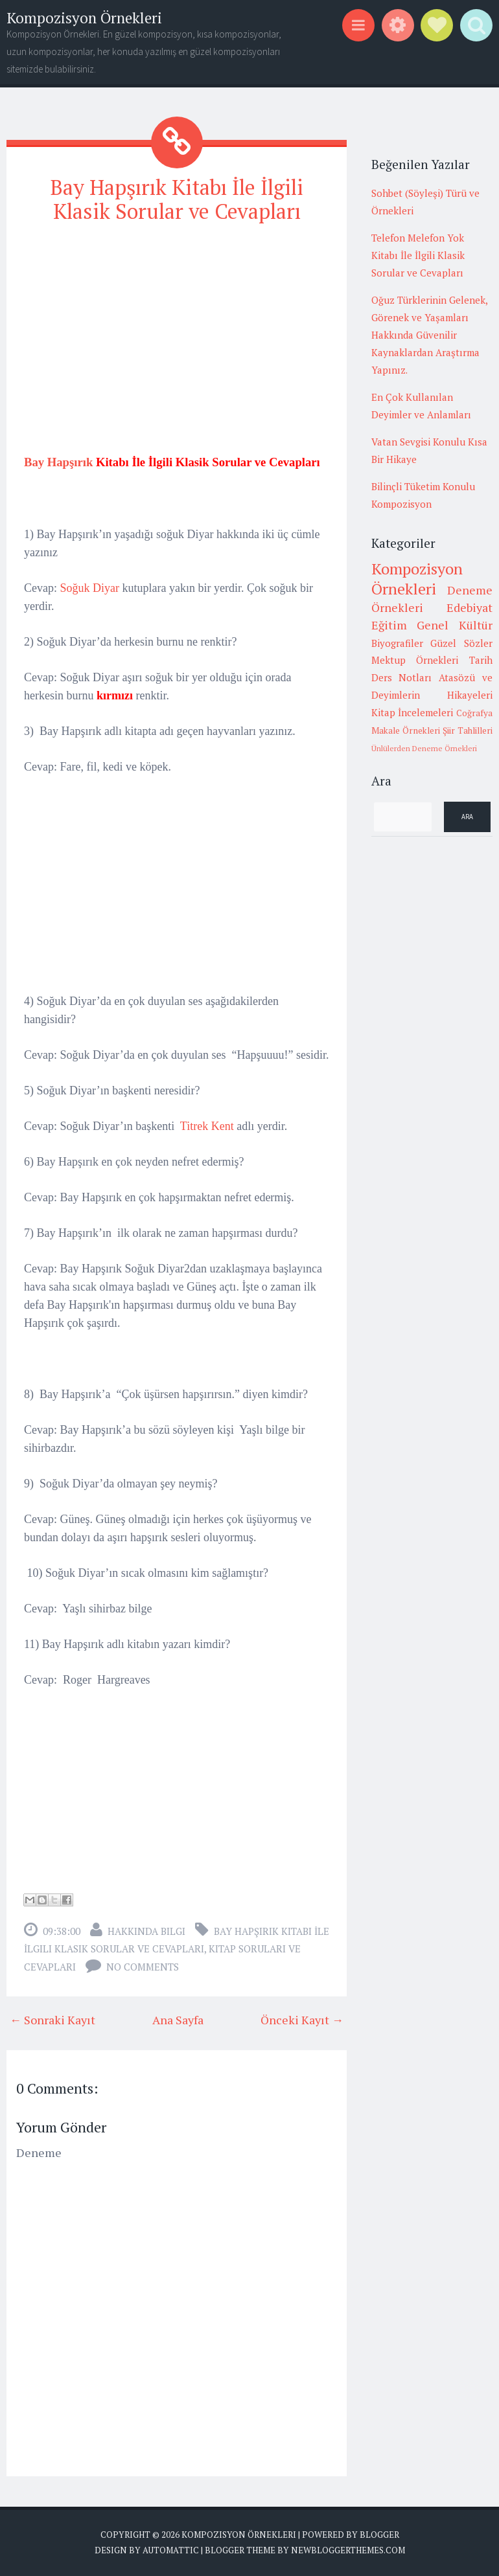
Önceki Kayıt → (302, 2020)
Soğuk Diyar (90, 588)
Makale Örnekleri (405, 730)
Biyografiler (397, 643)
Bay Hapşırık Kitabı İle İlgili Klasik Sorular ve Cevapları (177, 199)
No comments (142, 1966)
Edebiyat (470, 607)
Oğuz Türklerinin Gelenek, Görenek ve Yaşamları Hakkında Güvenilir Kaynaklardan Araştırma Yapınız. (429, 334)
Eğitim (389, 625)
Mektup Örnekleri (415, 659)
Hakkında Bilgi (146, 1931)
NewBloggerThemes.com (348, 2550)
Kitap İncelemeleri (412, 712)
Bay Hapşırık (58, 462)
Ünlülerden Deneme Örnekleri (424, 748)
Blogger (379, 2534)
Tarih (481, 659)
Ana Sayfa (177, 2020)
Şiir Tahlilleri (468, 730)
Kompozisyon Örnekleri (84, 18)
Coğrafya (474, 713)
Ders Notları (401, 677)
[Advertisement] (176, 326)
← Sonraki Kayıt (52, 2020)
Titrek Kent (207, 1126)
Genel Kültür (455, 625)
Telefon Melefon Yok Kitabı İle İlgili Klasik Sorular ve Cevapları (418, 255)
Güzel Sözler (461, 643)
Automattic (171, 2550)
